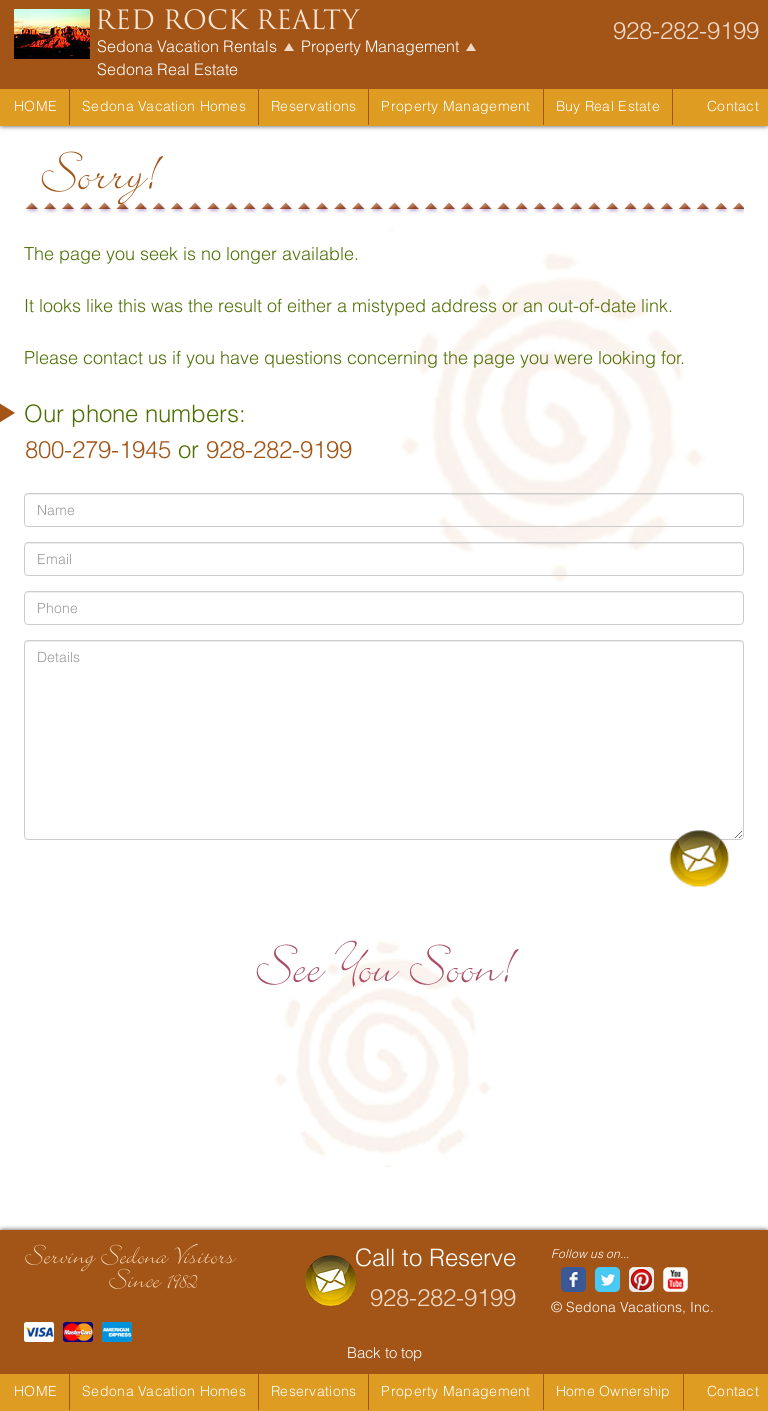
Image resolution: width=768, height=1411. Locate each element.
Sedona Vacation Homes (164, 106)
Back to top (384, 1352)
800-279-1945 (98, 449)
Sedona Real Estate (167, 69)
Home (35, 106)
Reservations (313, 106)
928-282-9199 (686, 30)
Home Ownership (613, 1391)
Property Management (380, 46)
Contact (733, 106)
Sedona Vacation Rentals (187, 46)
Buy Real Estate (608, 106)
